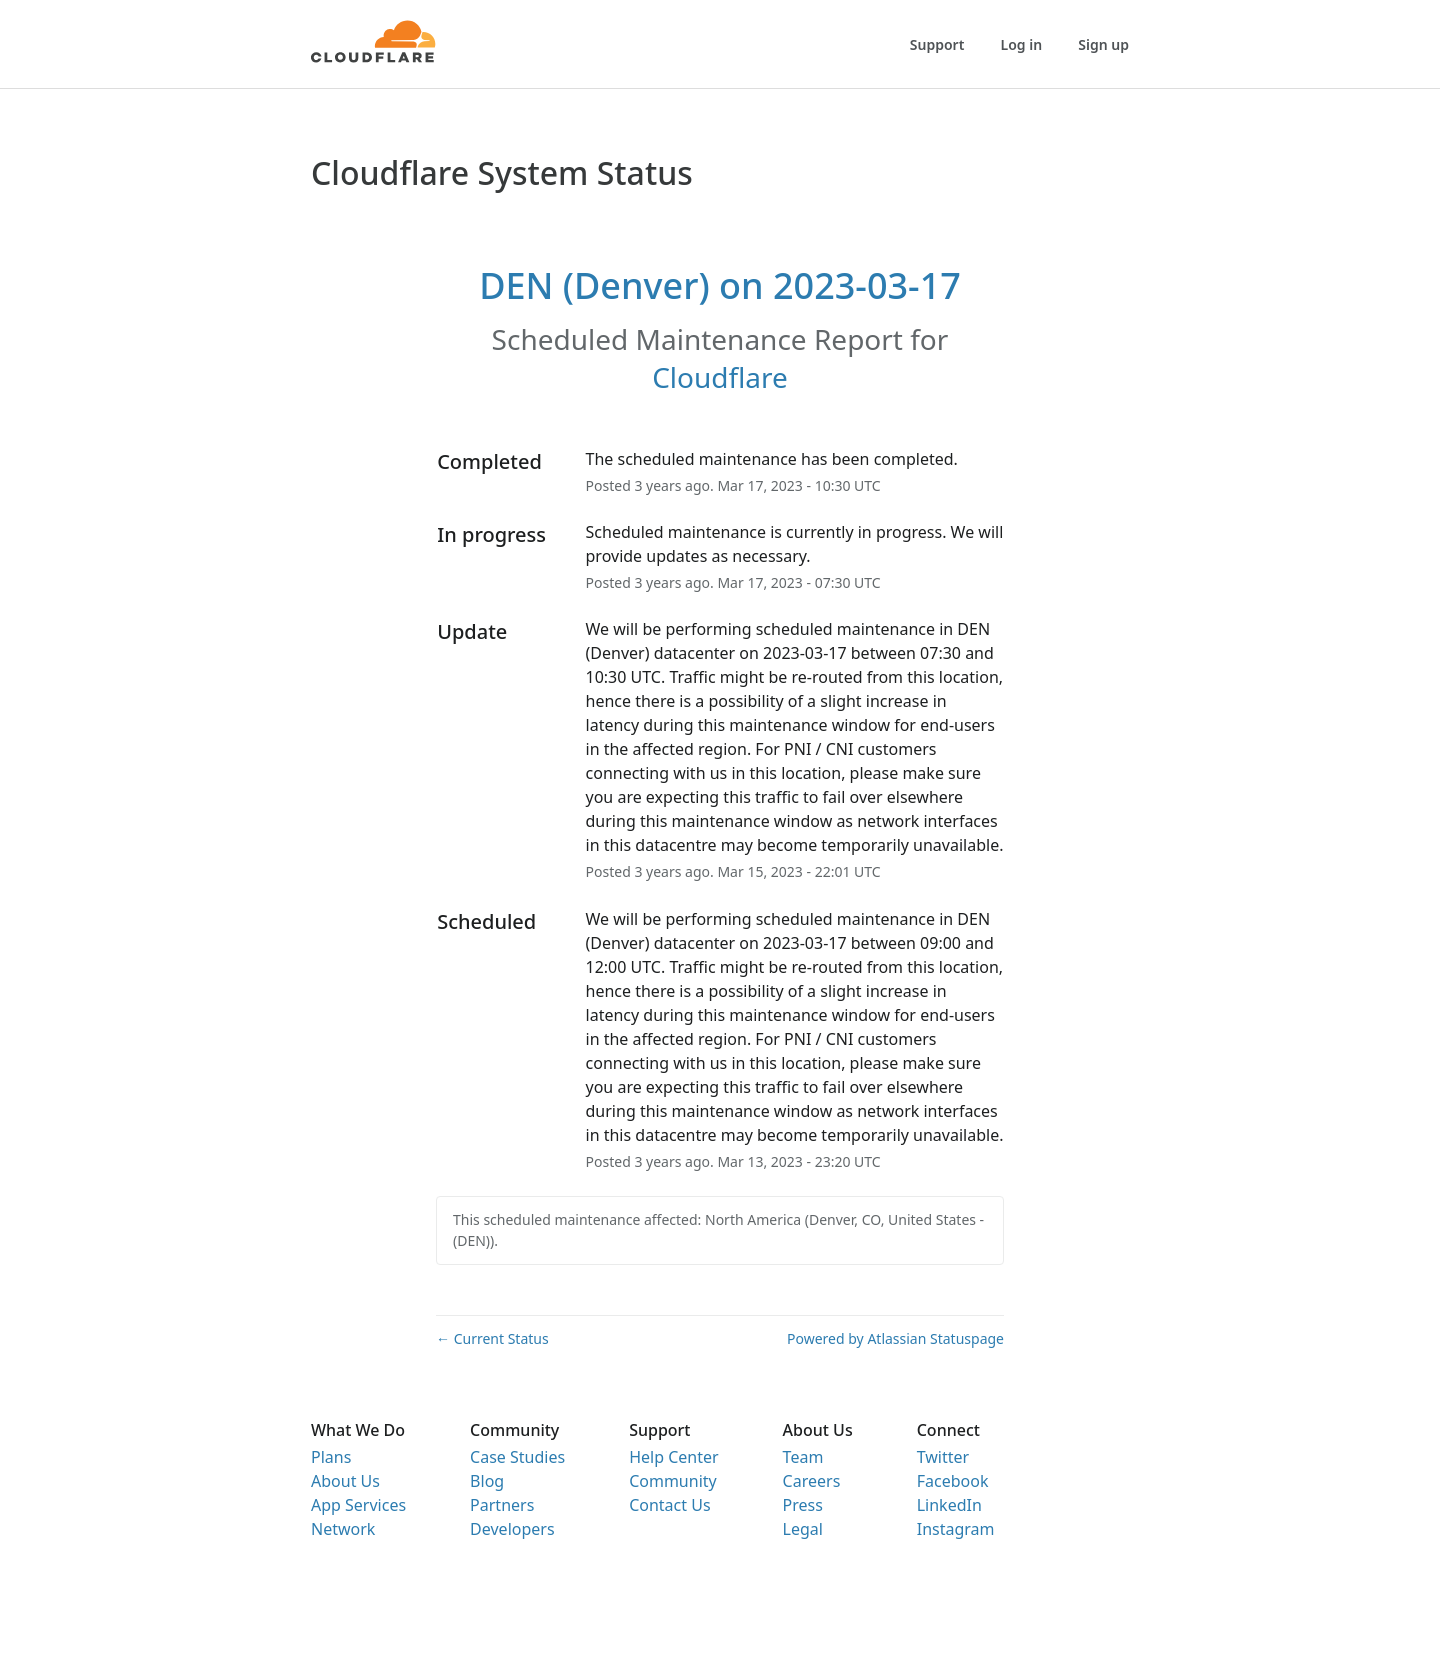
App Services (358, 1505)
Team (803, 1457)
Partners (502, 1505)
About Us (345, 1481)
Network (343, 1529)
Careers (812, 1481)
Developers (512, 1529)
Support (937, 44)
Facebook (953, 1481)
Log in (1022, 44)
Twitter (943, 1457)
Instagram (956, 1529)
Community (673, 1481)
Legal (803, 1529)
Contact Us (669, 1505)
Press (803, 1505)
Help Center (673, 1457)
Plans (331, 1457)
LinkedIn (949, 1505)
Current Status (492, 1338)
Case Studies (517, 1457)
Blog (487, 1481)
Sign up (1103, 44)
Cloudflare (720, 377)
